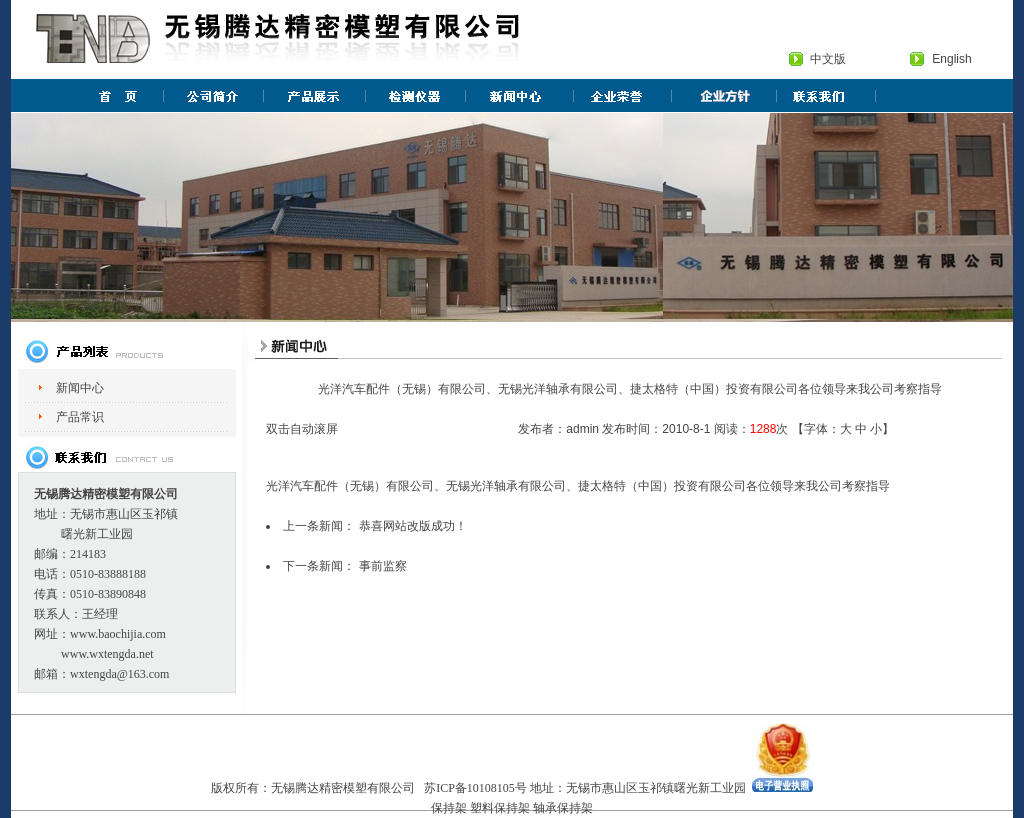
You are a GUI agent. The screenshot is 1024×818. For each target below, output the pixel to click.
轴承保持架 (563, 808)
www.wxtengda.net (107, 654)
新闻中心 (80, 388)
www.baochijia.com (118, 634)
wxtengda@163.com (119, 674)
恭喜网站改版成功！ (413, 526)
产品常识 (80, 417)
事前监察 (383, 566)
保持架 (449, 808)
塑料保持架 (500, 808)
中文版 (828, 59)
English (951, 59)
